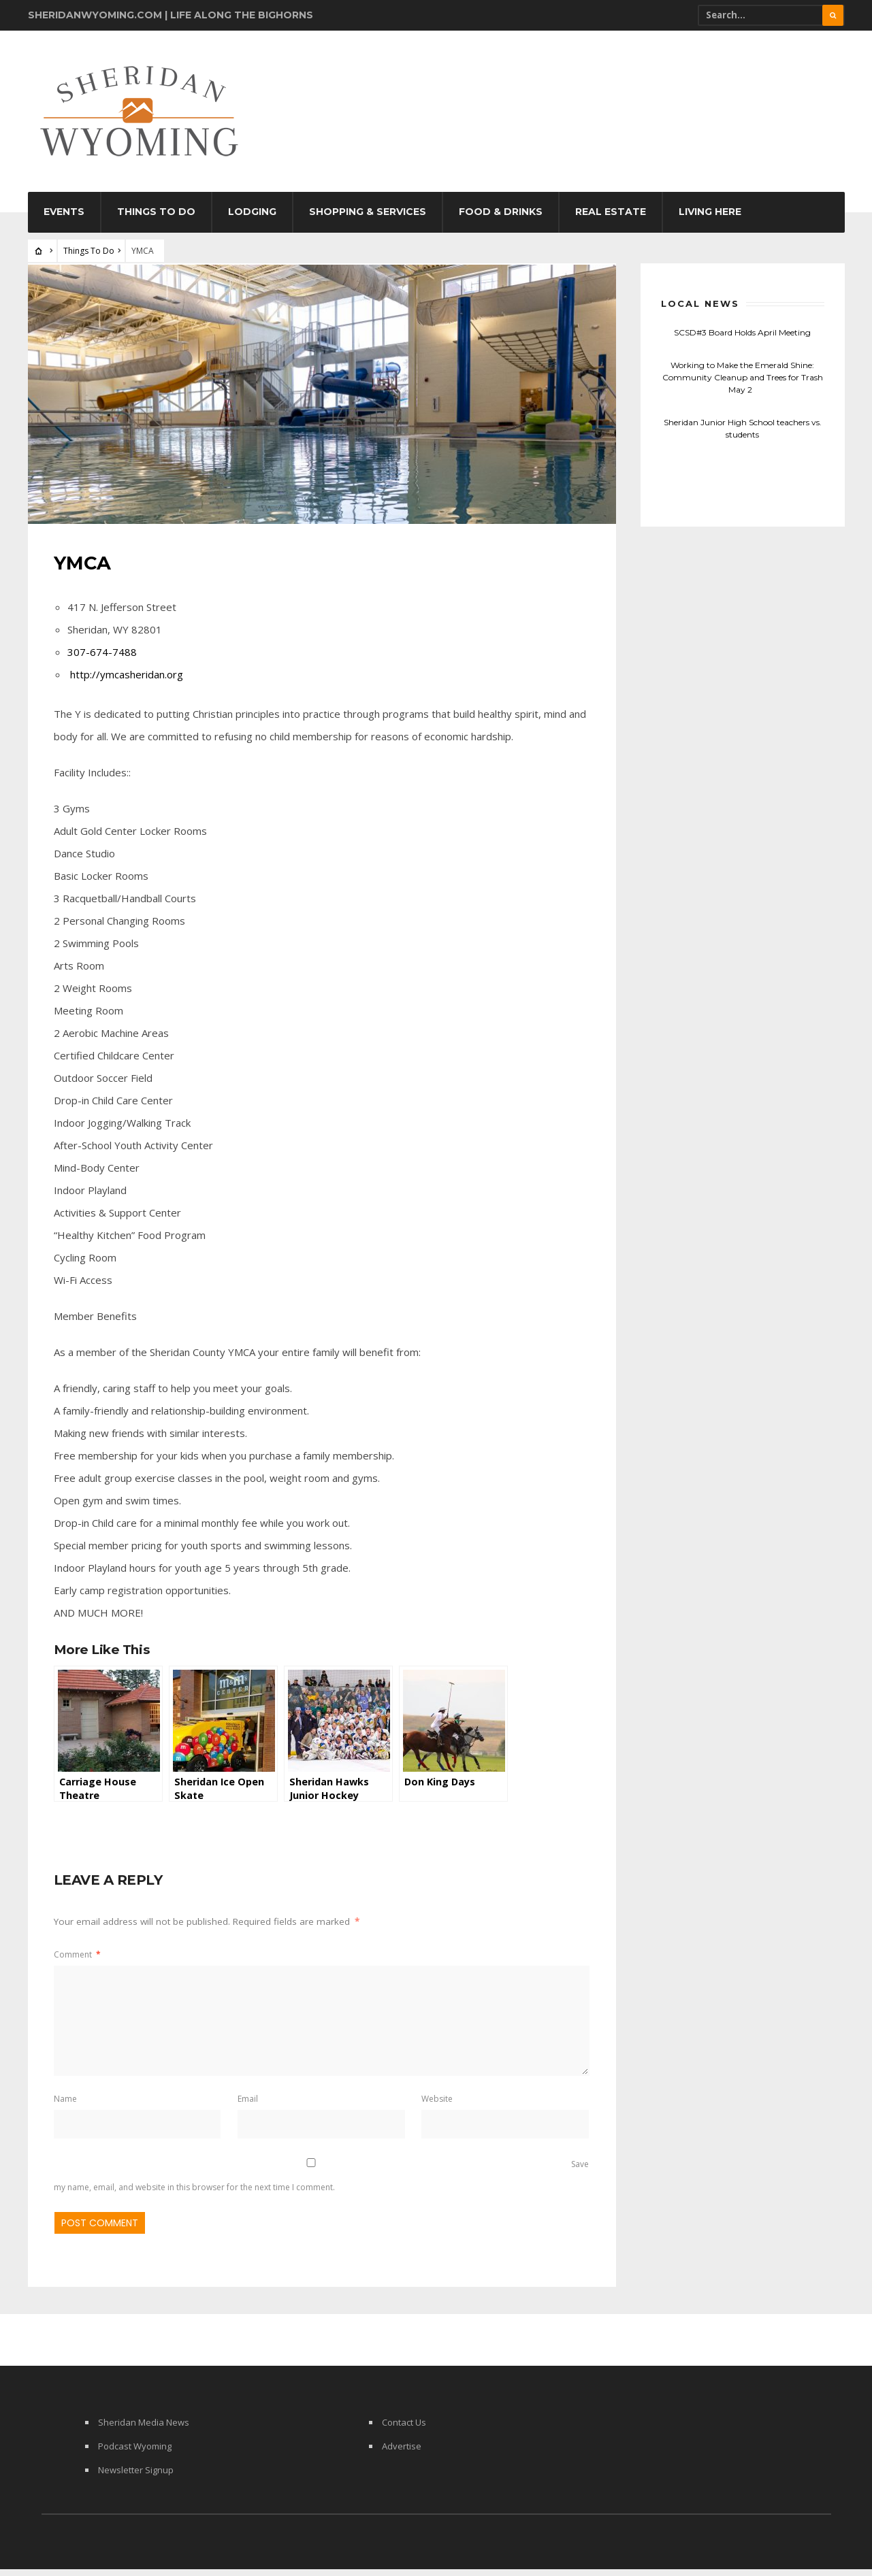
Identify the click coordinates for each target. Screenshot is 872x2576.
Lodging (252, 220)
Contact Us (404, 2429)
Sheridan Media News (143, 2429)
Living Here (710, 220)
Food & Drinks (501, 220)
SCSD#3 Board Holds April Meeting (742, 340)
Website (436, 2104)
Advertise (401, 2453)
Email (248, 2104)
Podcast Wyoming (135, 2453)
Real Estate (610, 220)
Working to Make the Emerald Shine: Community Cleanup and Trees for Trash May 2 (742, 385)
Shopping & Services (367, 220)
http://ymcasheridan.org (127, 680)
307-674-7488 (103, 657)
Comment (78, 1960)
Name (66, 2104)
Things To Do (156, 220)
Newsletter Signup (136, 2477)
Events (64, 220)
